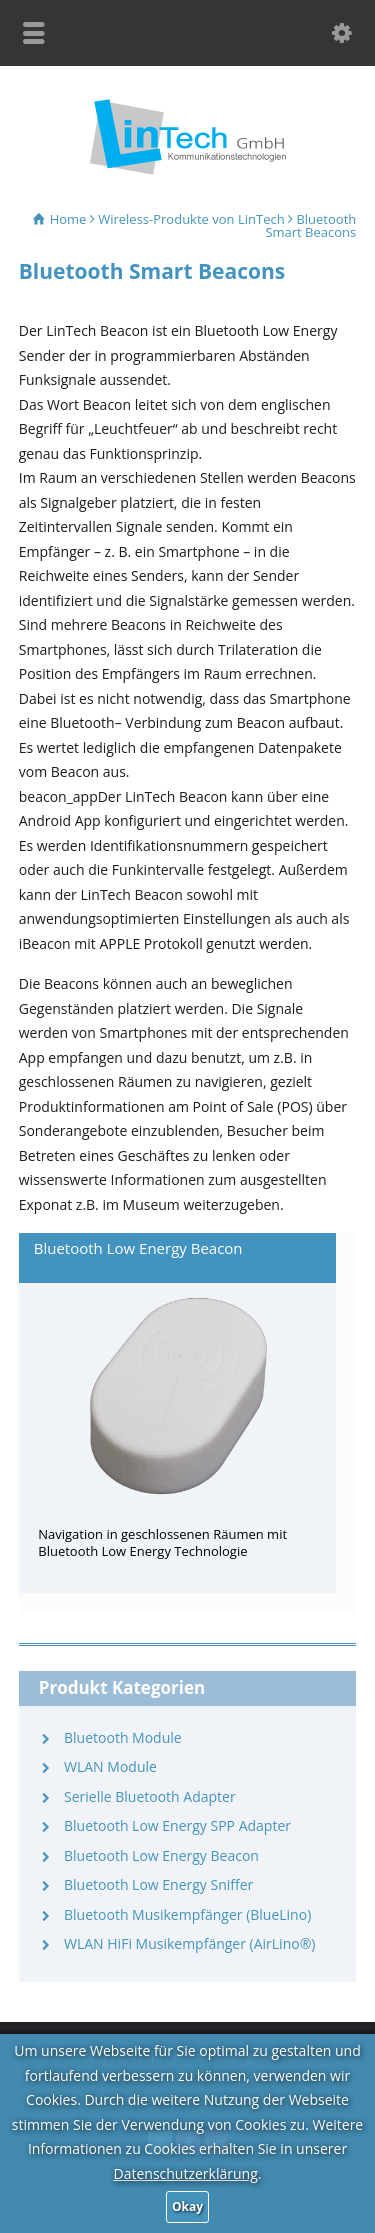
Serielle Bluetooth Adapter (150, 1796)
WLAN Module (110, 1766)
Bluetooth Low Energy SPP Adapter (177, 1825)
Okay (187, 2206)
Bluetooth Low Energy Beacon (138, 1248)
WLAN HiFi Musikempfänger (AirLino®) (189, 1943)
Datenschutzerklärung (186, 2173)
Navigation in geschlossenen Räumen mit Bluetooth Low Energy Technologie (162, 1542)
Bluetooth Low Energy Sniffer (158, 1884)
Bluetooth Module (123, 1737)
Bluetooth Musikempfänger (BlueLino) (187, 1914)
